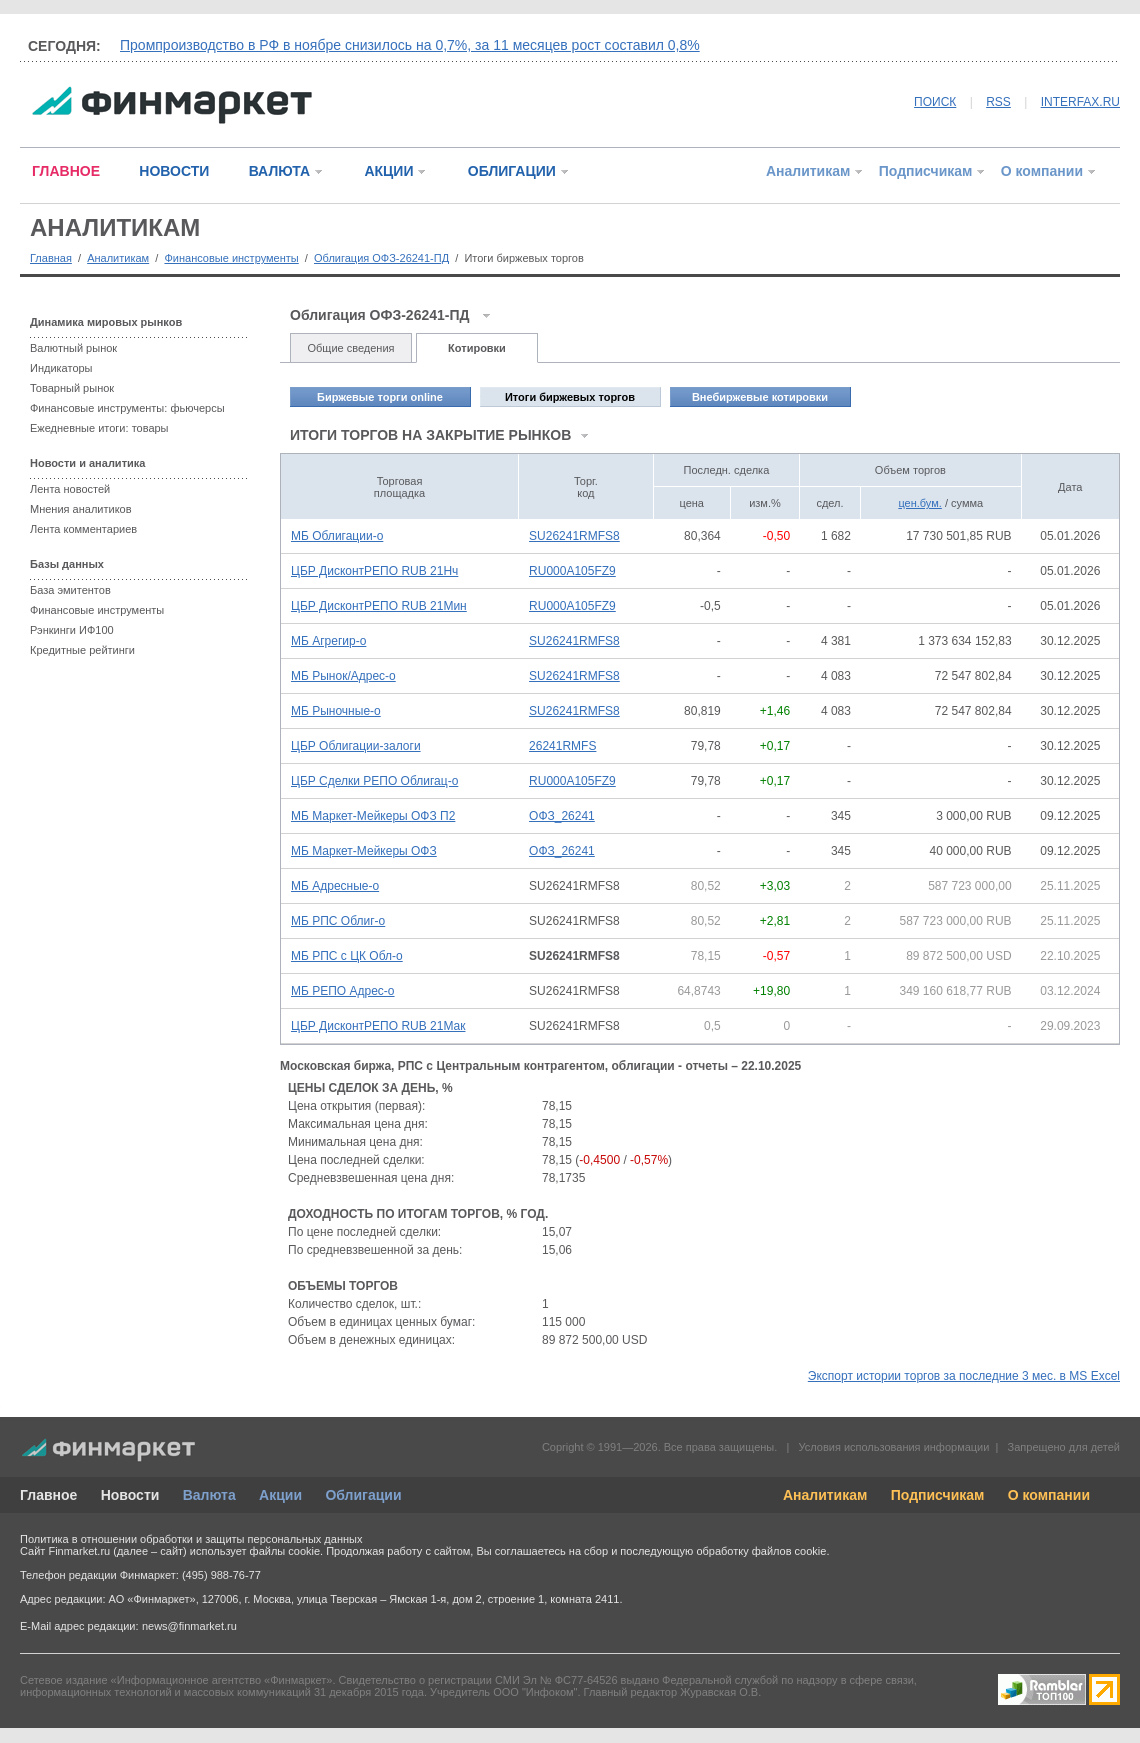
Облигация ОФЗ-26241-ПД (381, 258)
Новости (130, 1495)
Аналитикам (808, 171)
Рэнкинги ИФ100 (72, 630)
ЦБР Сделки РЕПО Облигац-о (374, 781)
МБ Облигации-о (337, 536)
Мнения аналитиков (81, 509)
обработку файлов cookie (761, 1551)
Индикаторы (61, 368)
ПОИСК (935, 102)
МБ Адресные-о (335, 886)
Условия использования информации (893, 1447)
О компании (1042, 171)
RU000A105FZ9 (572, 571)
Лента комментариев (83, 529)
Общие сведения (350, 348)
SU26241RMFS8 (574, 536)
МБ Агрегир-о (328, 641)
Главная (51, 258)
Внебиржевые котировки (760, 397)
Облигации (363, 1495)
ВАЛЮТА (279, 171)
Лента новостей (70, 489)
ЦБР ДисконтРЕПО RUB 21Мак (378, 1026)
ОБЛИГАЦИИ (512, 171)
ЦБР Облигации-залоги (356, 746)
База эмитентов (70, 590)
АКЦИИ (388, 171)
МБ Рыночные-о (336, 711)
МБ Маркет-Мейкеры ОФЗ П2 (373, 816)
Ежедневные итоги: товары (99, 428)
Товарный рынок (72, 388)
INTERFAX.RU (1080, 102)
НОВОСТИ (174, 171)
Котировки (477, 348)
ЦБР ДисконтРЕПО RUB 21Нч (374, 571)
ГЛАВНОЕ (66, 171)
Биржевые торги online (380, 397)
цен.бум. (919, 503)
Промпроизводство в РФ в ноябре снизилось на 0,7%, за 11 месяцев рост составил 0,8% (410, 45)
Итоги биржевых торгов (570, 397)
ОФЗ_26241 (562, 816)
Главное (48, 1495)
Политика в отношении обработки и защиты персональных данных (191, 1539)
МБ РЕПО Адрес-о (343, 991)
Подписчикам (926, 171)
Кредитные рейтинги (82, 650)
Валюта (209, 1495)
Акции (280, 1495)
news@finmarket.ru (189, 1626)
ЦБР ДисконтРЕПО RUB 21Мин (379, 606)
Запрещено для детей (1064, 1447)
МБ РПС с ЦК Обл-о (347, 956)
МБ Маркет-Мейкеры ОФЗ (364, 851)
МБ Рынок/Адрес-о (343, 676)
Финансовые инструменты (231, 258)
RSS (998, 102)
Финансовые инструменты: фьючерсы (127, 408)
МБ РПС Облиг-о (338, 921)
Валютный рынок (73, 348)
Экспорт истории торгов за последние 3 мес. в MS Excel (964, 1376)
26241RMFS (562, 746)
